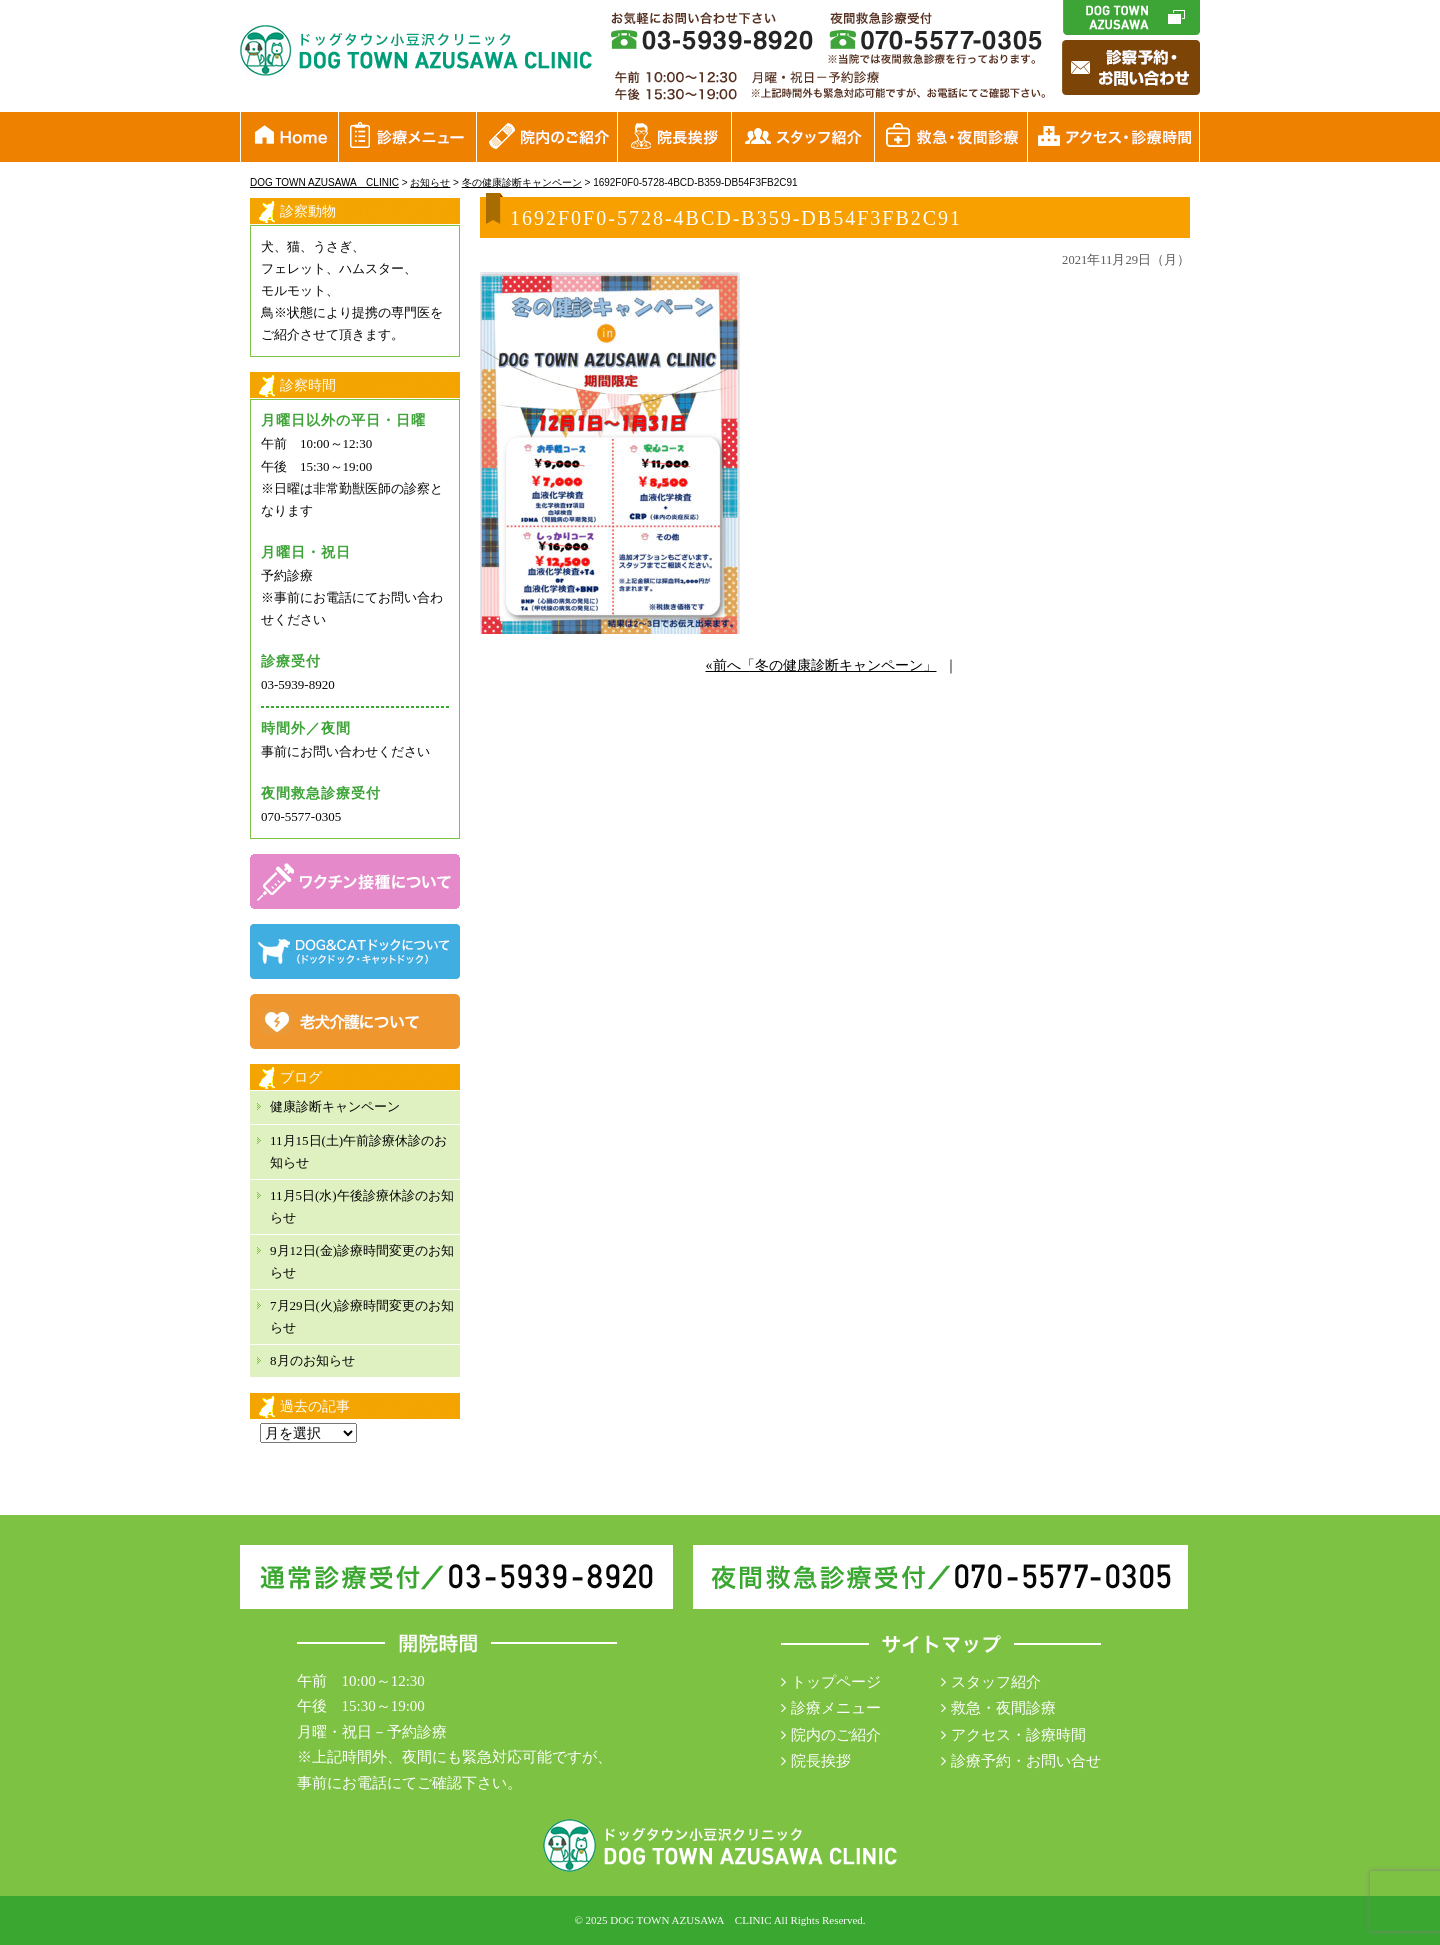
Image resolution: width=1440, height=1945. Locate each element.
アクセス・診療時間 (1018, 1735)
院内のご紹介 (836, 1735)
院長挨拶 (821, 1761)
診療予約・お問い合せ (1026, 1761)
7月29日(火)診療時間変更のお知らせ (362, 1316)
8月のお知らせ (312, 1360)
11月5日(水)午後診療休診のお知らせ (362, 1206)
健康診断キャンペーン (335, 1106)
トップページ (836, 1682)
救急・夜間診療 (1003, 1708)
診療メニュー (836, 1708)
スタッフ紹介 (996, 1682)
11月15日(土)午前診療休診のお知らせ (358, 1151)
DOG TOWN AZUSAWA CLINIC (690, 1920)
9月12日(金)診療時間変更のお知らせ (362, 1261)
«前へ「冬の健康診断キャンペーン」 (821, 665)
